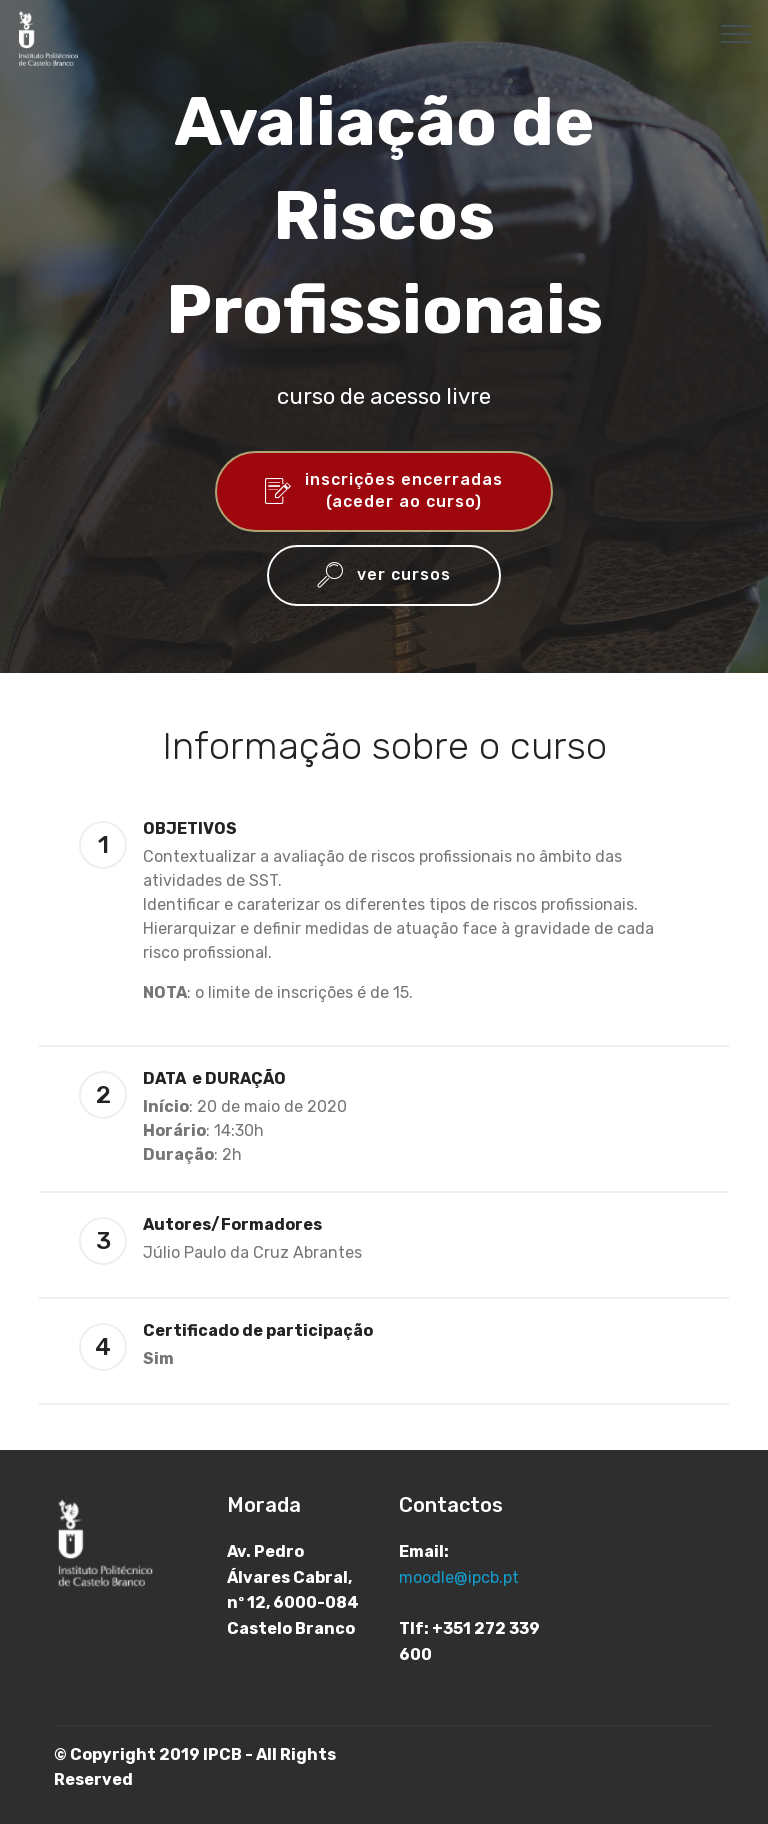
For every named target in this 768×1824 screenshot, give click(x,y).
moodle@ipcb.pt (459, 1577)
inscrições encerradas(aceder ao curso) (384, 490)
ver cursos (384, 576)
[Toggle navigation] (736, 33)
